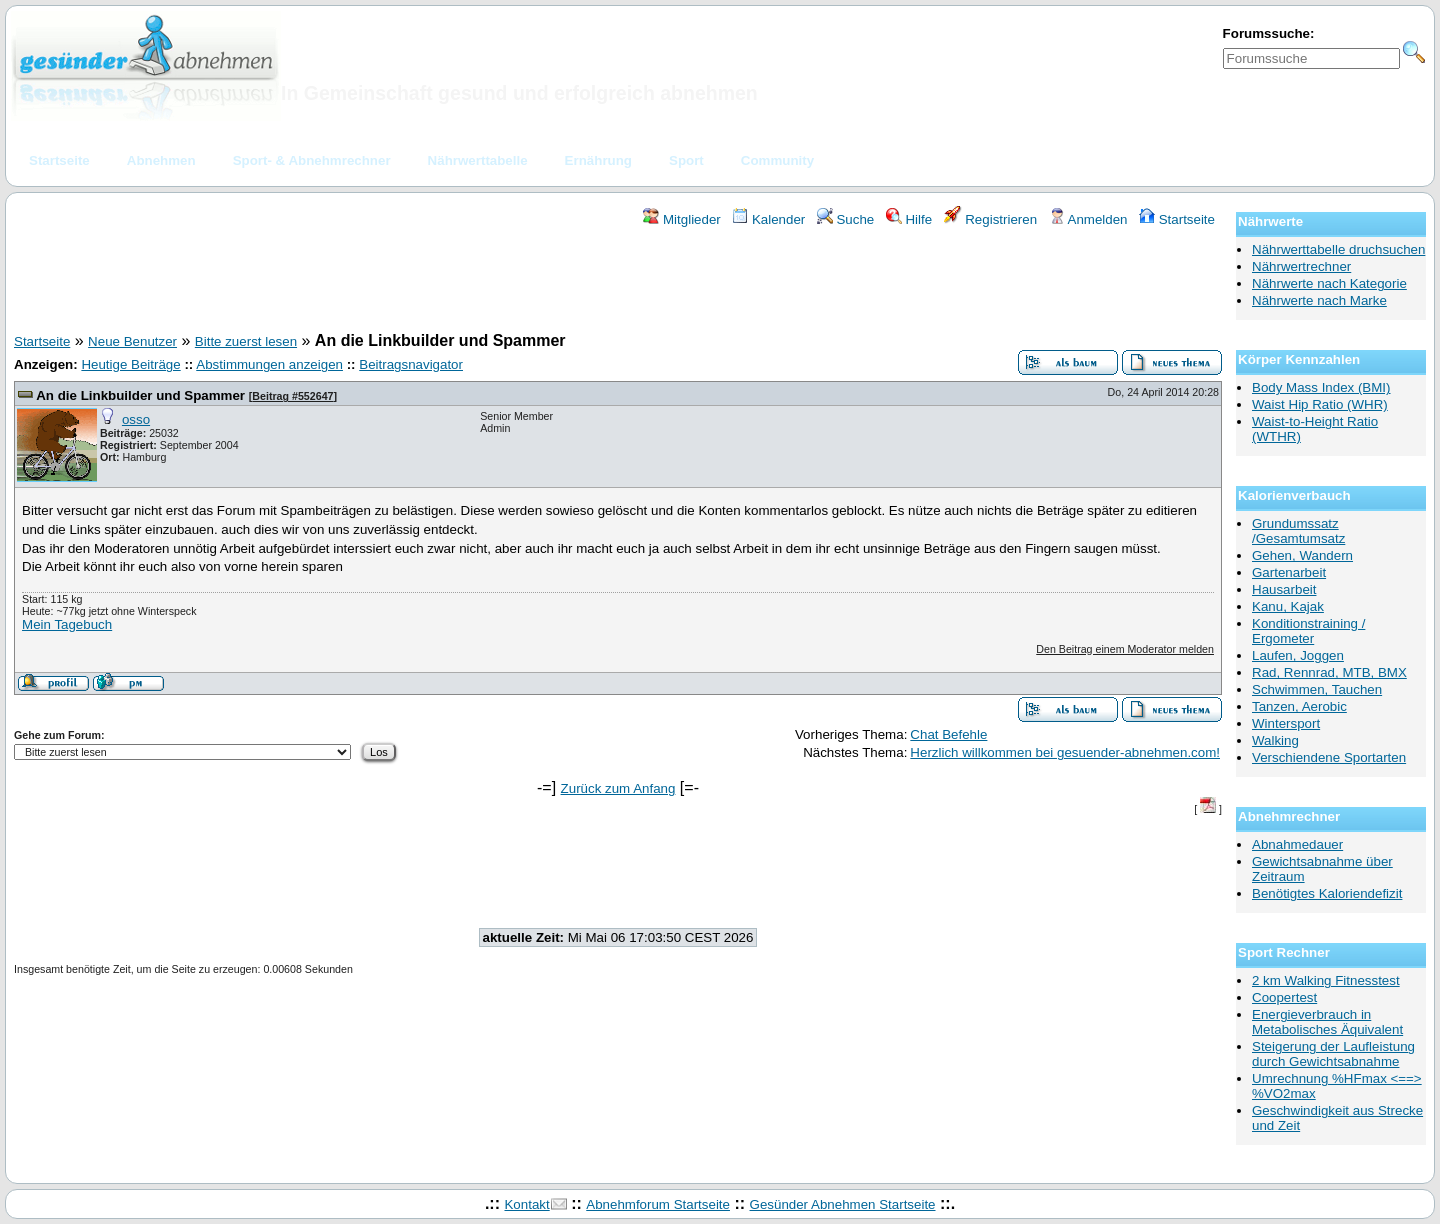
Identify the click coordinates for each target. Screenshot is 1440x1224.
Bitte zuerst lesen (246, 341)
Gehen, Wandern (1302, 555)
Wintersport (1286, 723)
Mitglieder (681, 219)
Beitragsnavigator (411, 364)
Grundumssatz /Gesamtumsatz (1298, 531)
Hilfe (909, 219)
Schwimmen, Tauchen (1317, 689)
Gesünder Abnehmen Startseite (843, 1204)
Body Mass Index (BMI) (1321, 387)
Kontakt (526, 1204)
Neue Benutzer (132, 341)
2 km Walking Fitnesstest (1326, 980)
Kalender (768, 219)
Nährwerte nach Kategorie (1329, 283)
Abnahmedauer (1297, 844)
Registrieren (991, 219)
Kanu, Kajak (1288, 606)
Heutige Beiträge (130, 364)
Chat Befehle (948, 734)
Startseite (1177, 219)
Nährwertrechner (1301, 266)
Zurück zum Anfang (618, 788)
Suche (846, 219)
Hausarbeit (1284, 589)
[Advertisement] (618, 283)
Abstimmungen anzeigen (269, 364)
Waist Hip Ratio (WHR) (1320, 404)
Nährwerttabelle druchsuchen (1338, 249)
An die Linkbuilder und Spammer (140, 395)
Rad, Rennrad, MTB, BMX (1329, 672)
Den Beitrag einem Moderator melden (1125, 649)
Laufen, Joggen (1298, 655)
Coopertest (1284, 997)
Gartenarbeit (1289, 572)
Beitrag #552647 (292, 396)
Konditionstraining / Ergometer (1308, 631)
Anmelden (1088, 219)
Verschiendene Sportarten (1329, 757)
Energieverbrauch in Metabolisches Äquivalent (1327, 1022)
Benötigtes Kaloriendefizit (1327, 893)
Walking (1275, 740)
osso (136, 419)
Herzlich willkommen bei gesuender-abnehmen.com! (1065, 752)
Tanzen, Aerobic (1299, 706)
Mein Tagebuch (67, 624)
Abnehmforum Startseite (658, 1204)
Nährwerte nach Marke (1319, 300)
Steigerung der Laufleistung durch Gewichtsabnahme (1333, 1054)
